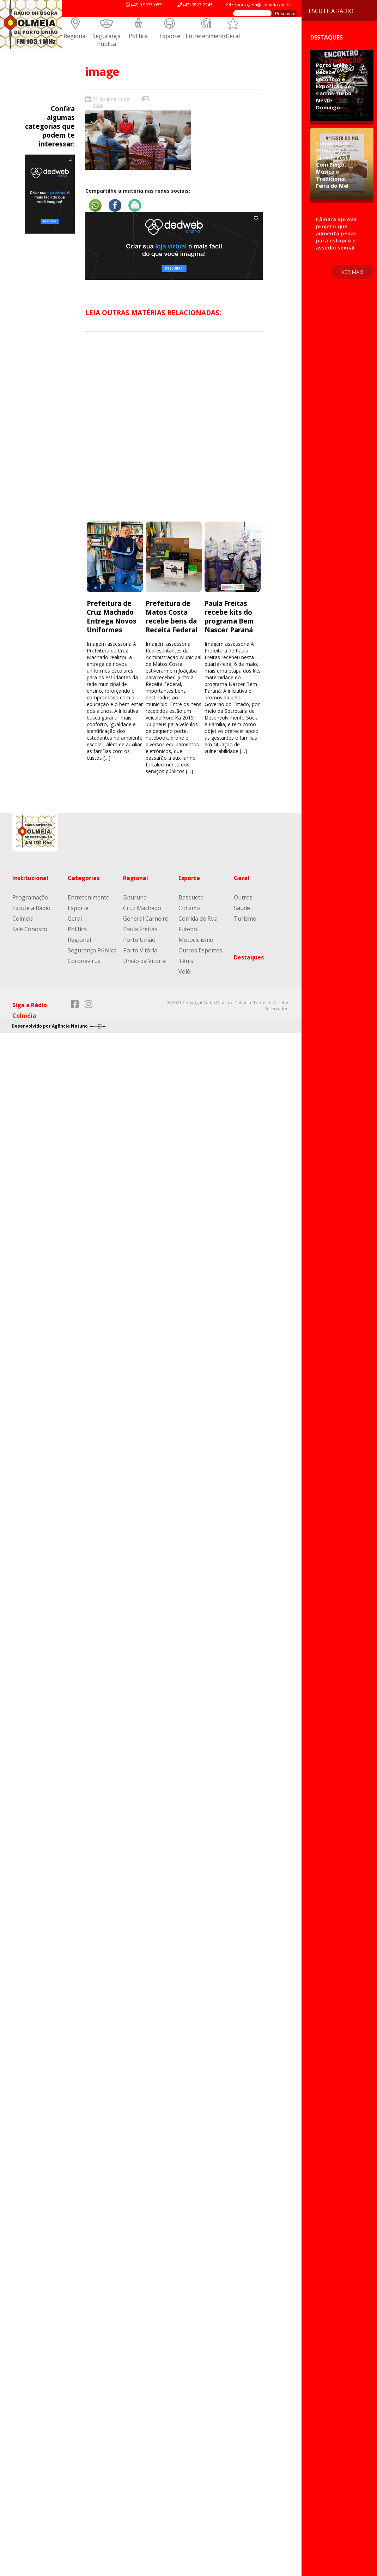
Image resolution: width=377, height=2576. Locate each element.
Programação (30, 897)
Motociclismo (195, 940)
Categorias (83, 878)
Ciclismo (189, 908)
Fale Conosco (29, 929)
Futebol (188, 929)
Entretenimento (206, 36)
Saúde (242, 908)
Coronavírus (84, 961)
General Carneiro (146, 918)
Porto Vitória (140, 950)
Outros (243, 897)
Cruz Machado (142, 908)
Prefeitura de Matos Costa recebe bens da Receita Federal (172, 616)
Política (138, 36)
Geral (233, 36)
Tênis (185, 961)
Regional (75, 36)
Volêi (184, 971)
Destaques (249, 957)
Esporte (169, 36)
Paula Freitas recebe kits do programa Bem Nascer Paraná (229, 616)
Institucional (30, 878)
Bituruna (135, 897)
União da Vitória (144, 961)
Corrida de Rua (198, 918)
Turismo (245, 918)
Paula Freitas (140, 929)
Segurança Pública (106, 40)
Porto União (139, 940)
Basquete (190, 897)
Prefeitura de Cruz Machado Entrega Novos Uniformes (111, 616)
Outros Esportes (200, 950)
